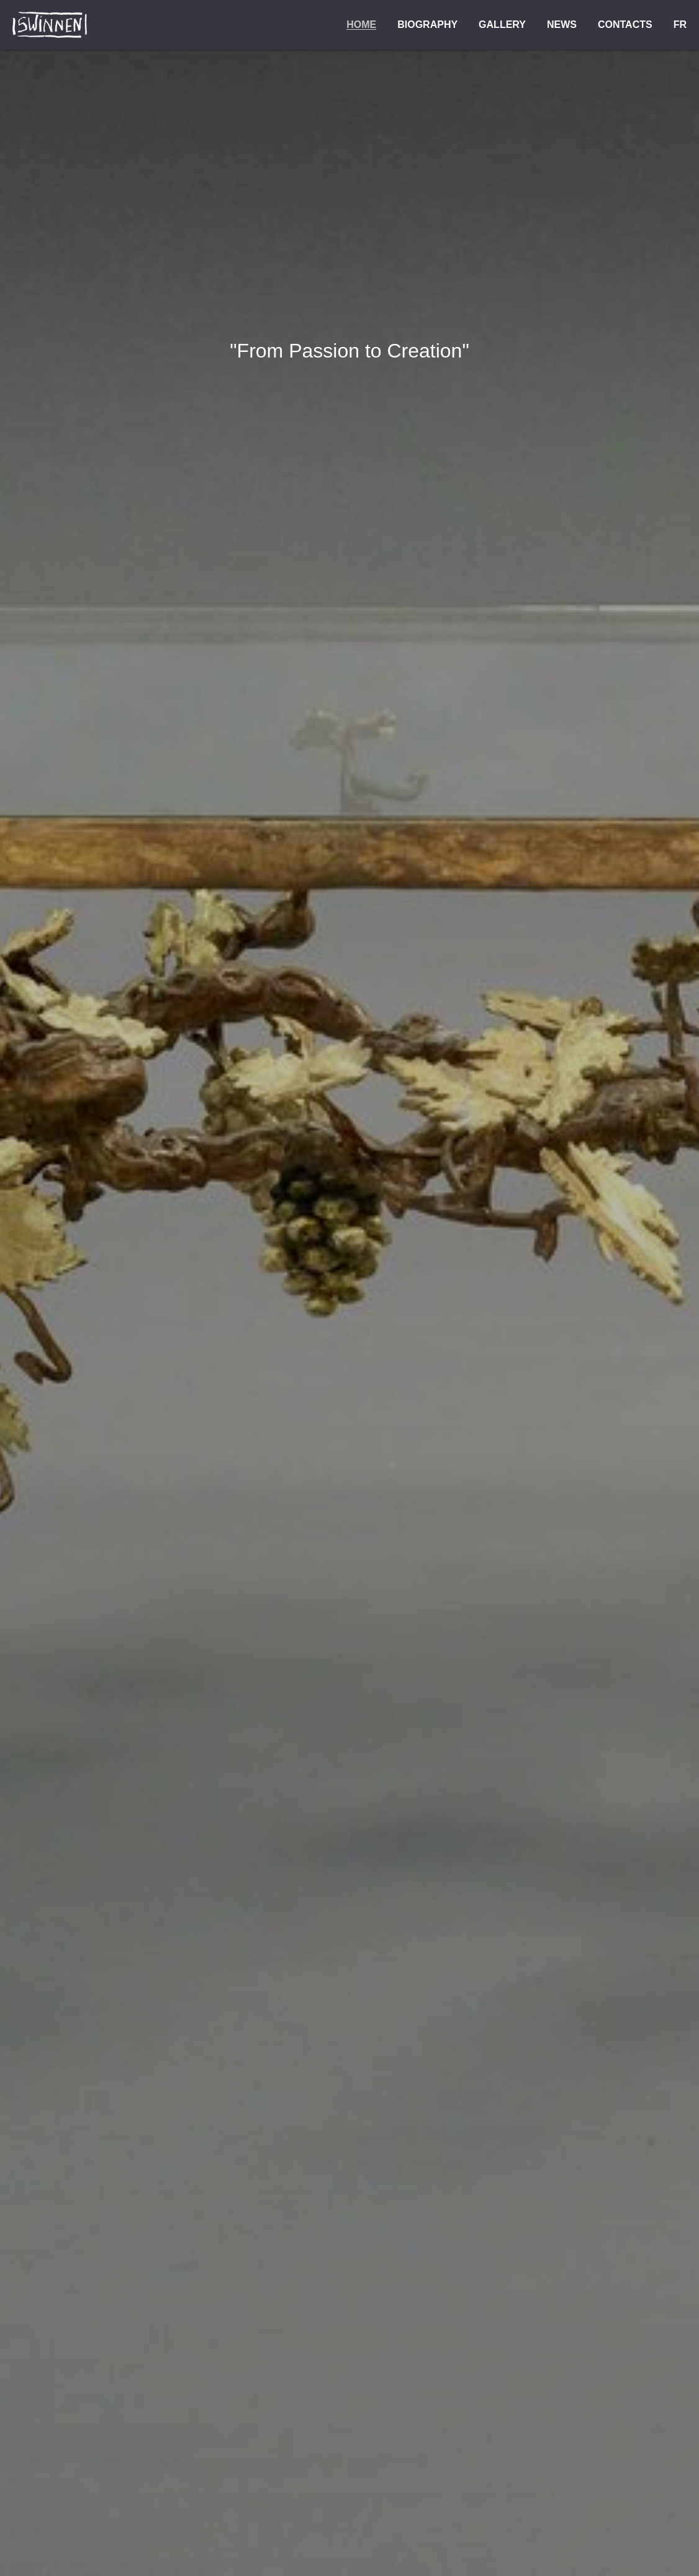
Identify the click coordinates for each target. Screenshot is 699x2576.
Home (361, 24)
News (562, 24)
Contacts (625, 24)
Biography (427, 24)
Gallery (502, 24)
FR (680, 24)
